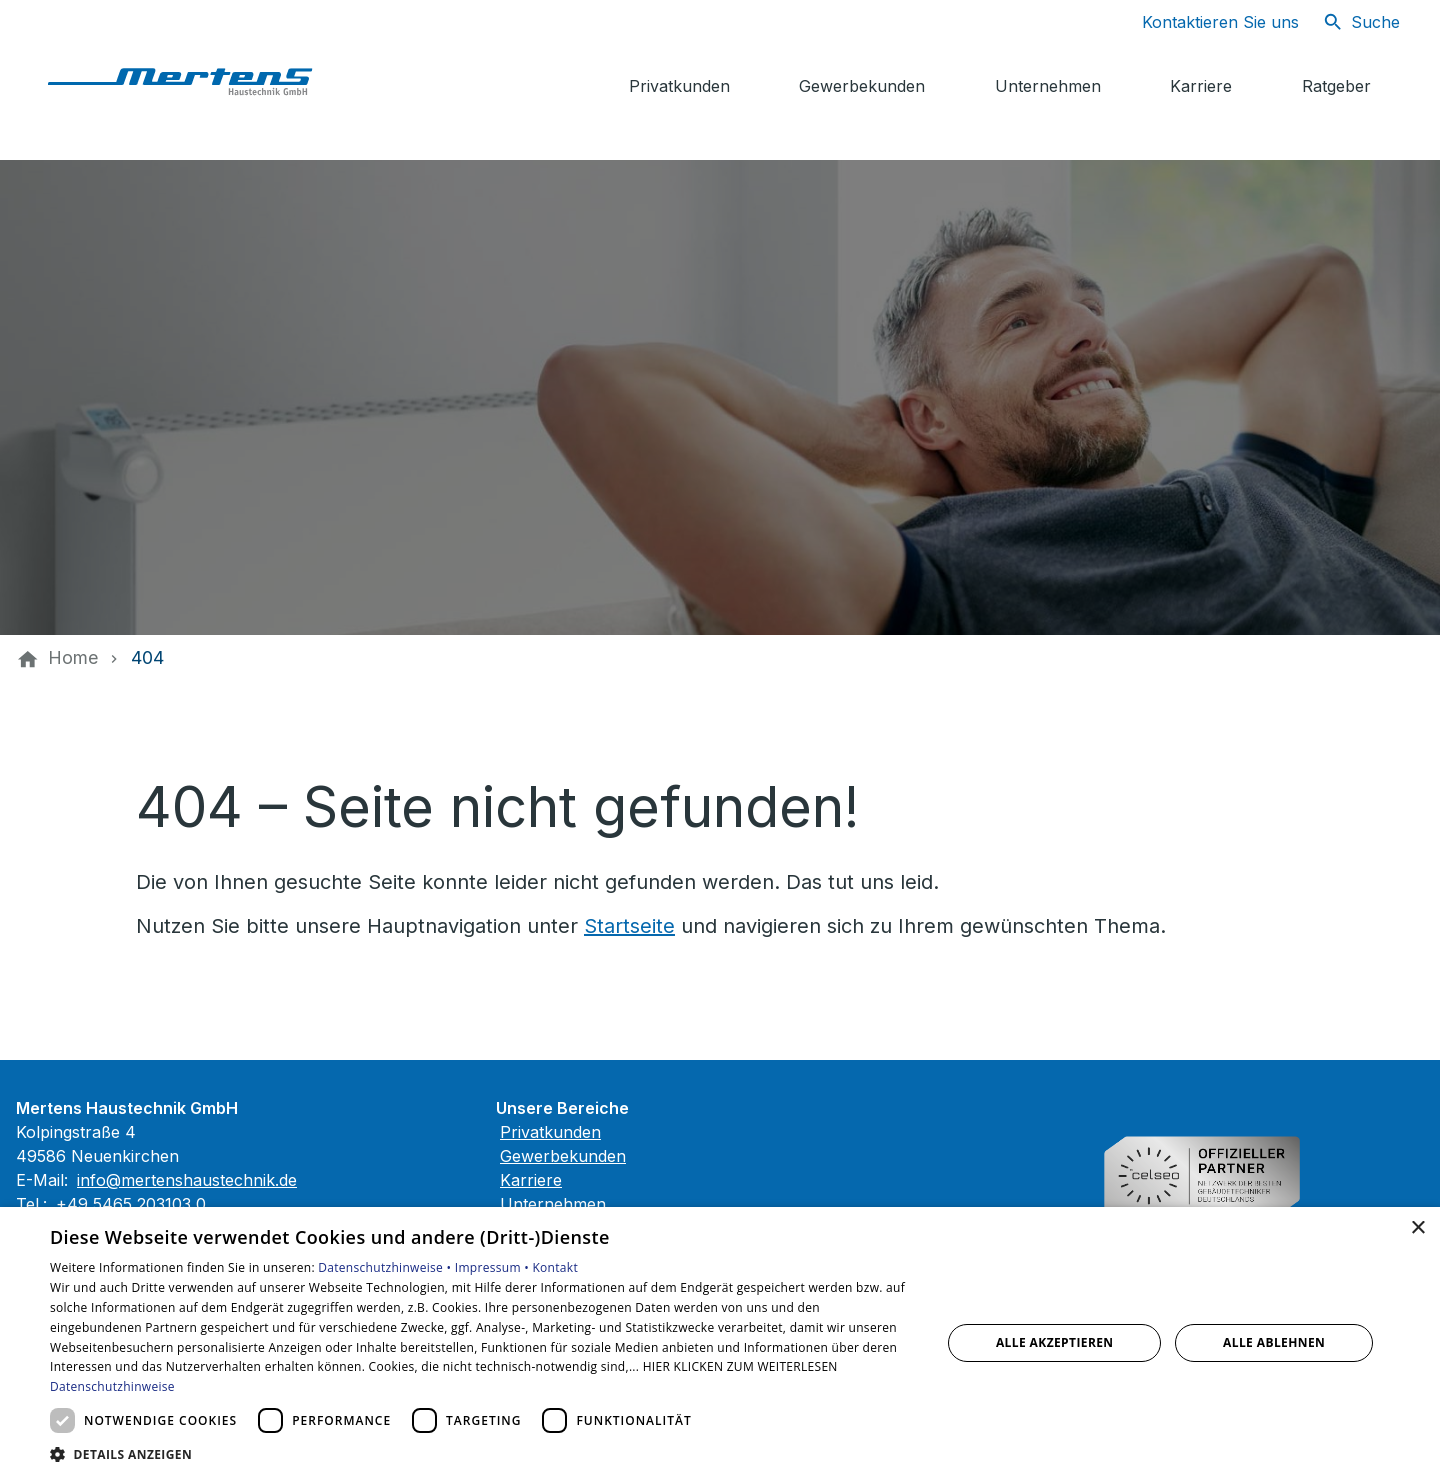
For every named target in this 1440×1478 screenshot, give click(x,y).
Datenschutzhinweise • (386, 1267)
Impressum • (494, 1267)
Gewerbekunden (563, 1156)
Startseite (629, 926)
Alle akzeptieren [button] (1055, 1342)
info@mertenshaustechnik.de (187, 1180)
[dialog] (720, 1342)
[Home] (73, 658)
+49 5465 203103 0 (131, 1204)
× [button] (1417, 1228)
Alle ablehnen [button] (1274, 1342)
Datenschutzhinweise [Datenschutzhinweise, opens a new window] (112, 1386)
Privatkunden (550, 1132)
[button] (482, 1453)
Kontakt (555, 1267)
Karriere (531, 1180)
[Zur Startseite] (192, 80)
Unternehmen (553, 1204)
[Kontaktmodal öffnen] (1204, 22)
